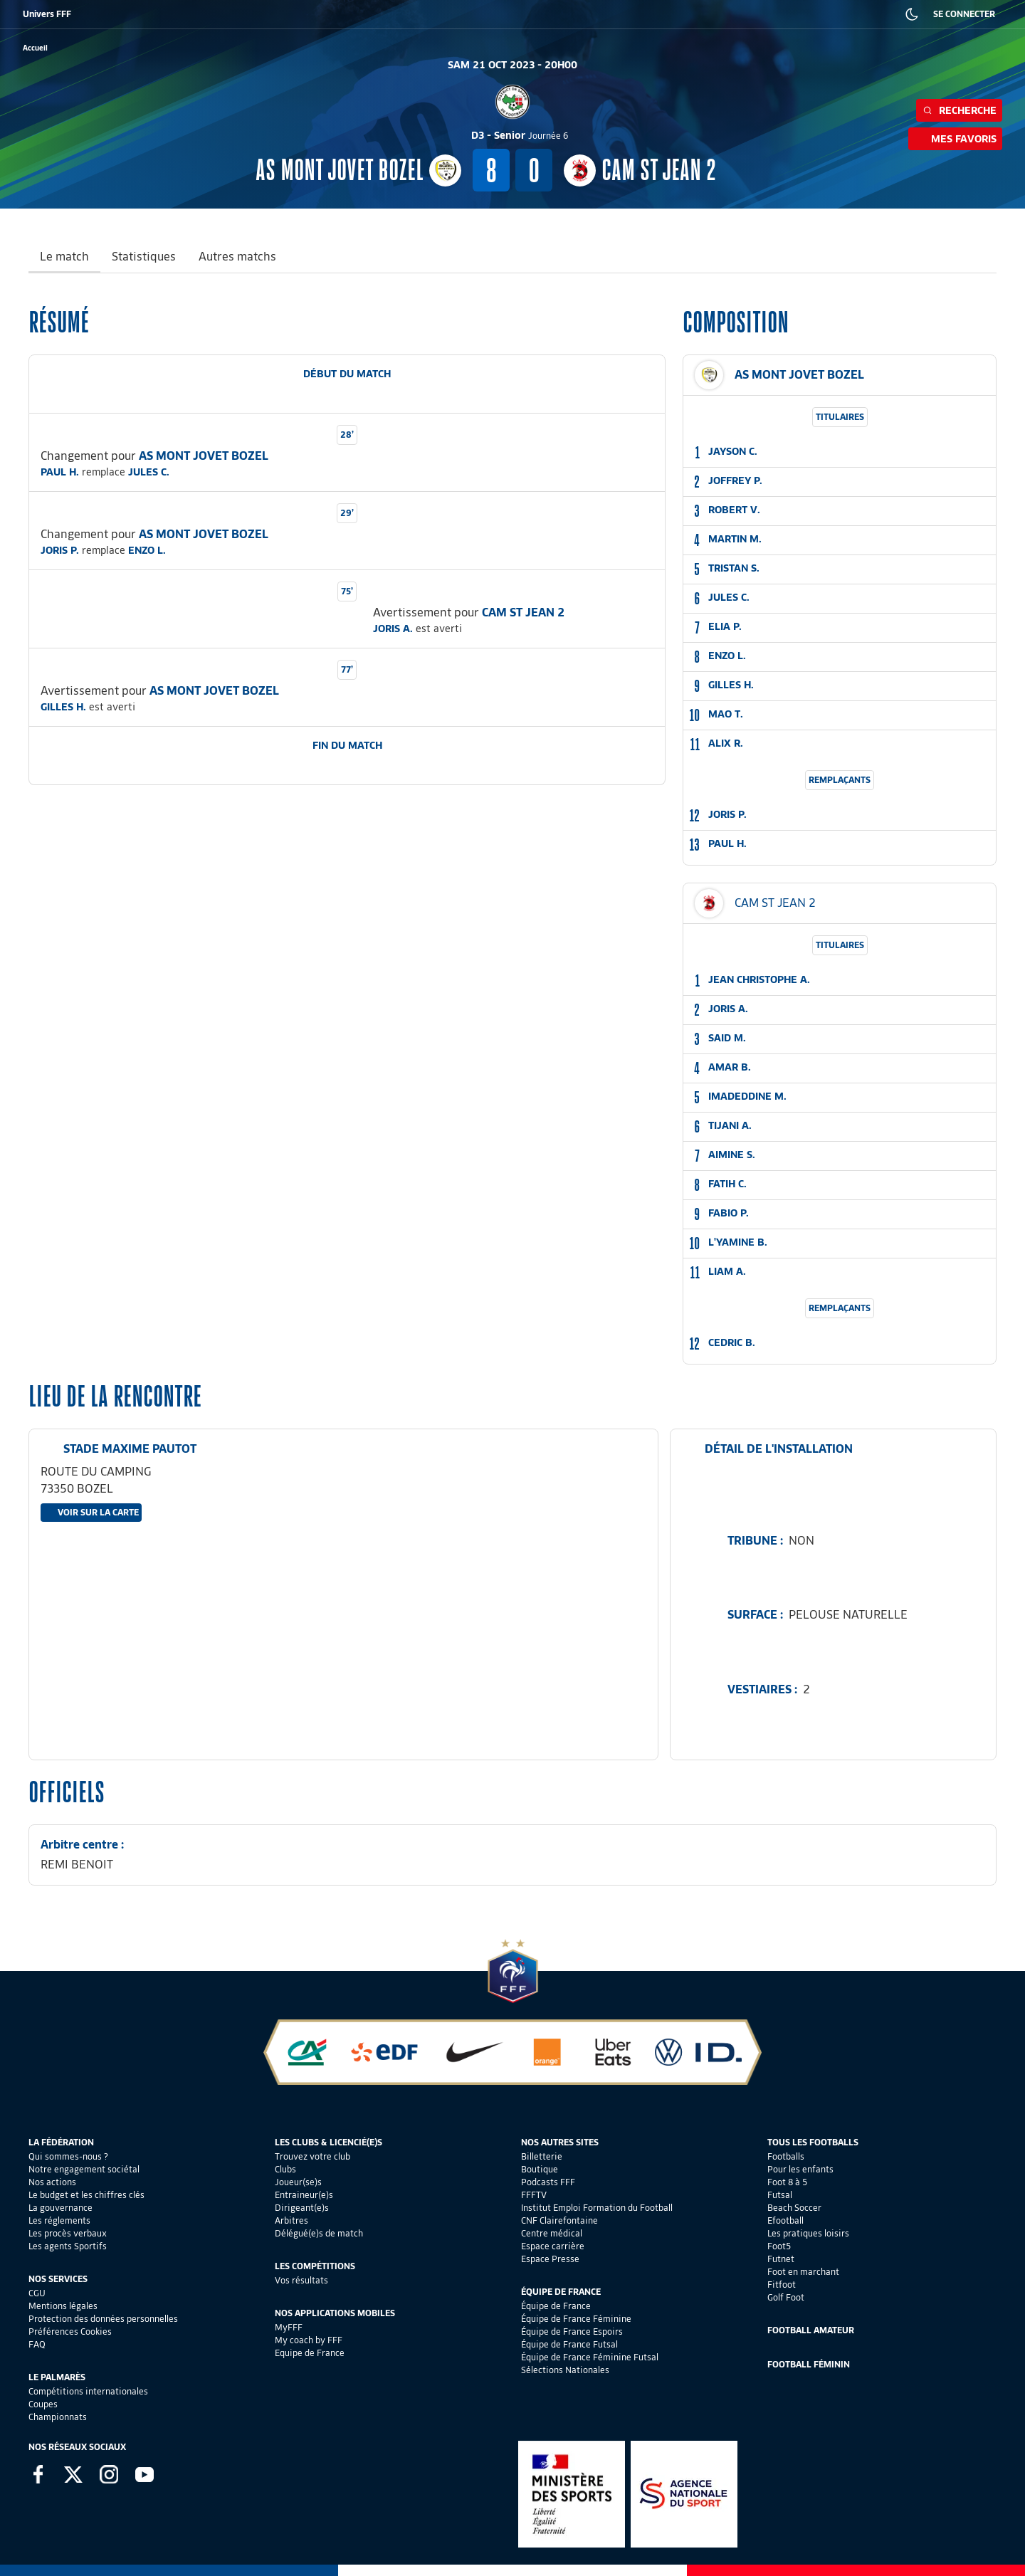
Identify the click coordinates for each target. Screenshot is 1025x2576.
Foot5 (779, 2246)
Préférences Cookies (70, 2331)
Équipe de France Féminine (576, 2318)
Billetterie (541, 2156)
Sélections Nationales (565, 2370)
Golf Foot (785, 2297)
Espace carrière (552, 2246)
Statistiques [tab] (144, 256)
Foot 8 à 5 (787, 2182)
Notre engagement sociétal (84, 2169)
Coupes (43, 2404)
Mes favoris (955, 138)
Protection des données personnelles (103, 2318)
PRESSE (765, 14)
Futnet (780, 2259)
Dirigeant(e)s (302, 2207)
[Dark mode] (911, 14)
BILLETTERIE (74, 14)
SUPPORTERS (188, 14)
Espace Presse (550, 2259)
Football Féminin (808, 2364)
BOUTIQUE (130, 14)
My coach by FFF (308, 2340)
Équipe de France (556, 2306)
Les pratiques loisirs (808, 2233)
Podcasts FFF (548, 2182)
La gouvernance (60, 2207)
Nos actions (52, 2182)
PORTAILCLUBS (554, 14)
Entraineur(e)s (304, 2194)
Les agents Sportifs (67, 2246)
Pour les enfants (800, 2169)
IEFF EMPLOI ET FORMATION (387, 14)
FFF (29, 14)
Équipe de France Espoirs (572, 2331)
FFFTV (534, 2194)
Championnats (57, 2417)
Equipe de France (310, 2353)
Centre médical (551, 2233)
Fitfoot (781, 2284)
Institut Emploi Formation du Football (597, 2207)
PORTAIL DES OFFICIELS (637, 14)
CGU (37, 2293)
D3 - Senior (520, 135)
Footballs (785, 2156)
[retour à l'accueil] (35, 48)
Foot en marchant (803, 2271)
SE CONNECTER (964, 14)
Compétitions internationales (88, 2391)
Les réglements (59, 2220)
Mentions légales (63, 2306)
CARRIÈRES (715, 14)
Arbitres (291, 2220)
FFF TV (310, 14)
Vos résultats (301, 2280)
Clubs (285, 2169)
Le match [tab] (64, 256)
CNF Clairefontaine (559, 2220)
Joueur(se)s (298, 2182)
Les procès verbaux (67, 2233)
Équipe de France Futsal (569, 2344)
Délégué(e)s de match (319, 2233)
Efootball (785, 2220)
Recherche (959, 110)
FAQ (37, 2344)
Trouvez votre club (312, 2156)
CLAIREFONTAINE (482, 14)
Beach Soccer (794, 2207)
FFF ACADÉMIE (254, 14)
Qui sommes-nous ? (68, 2156)
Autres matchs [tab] (237, 256)
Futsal (779, 2194)
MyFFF (289, 2327)
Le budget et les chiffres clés (86, 2194)
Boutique (539, 2169)
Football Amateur (810, 2330)
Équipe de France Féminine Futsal (589, 2357)
